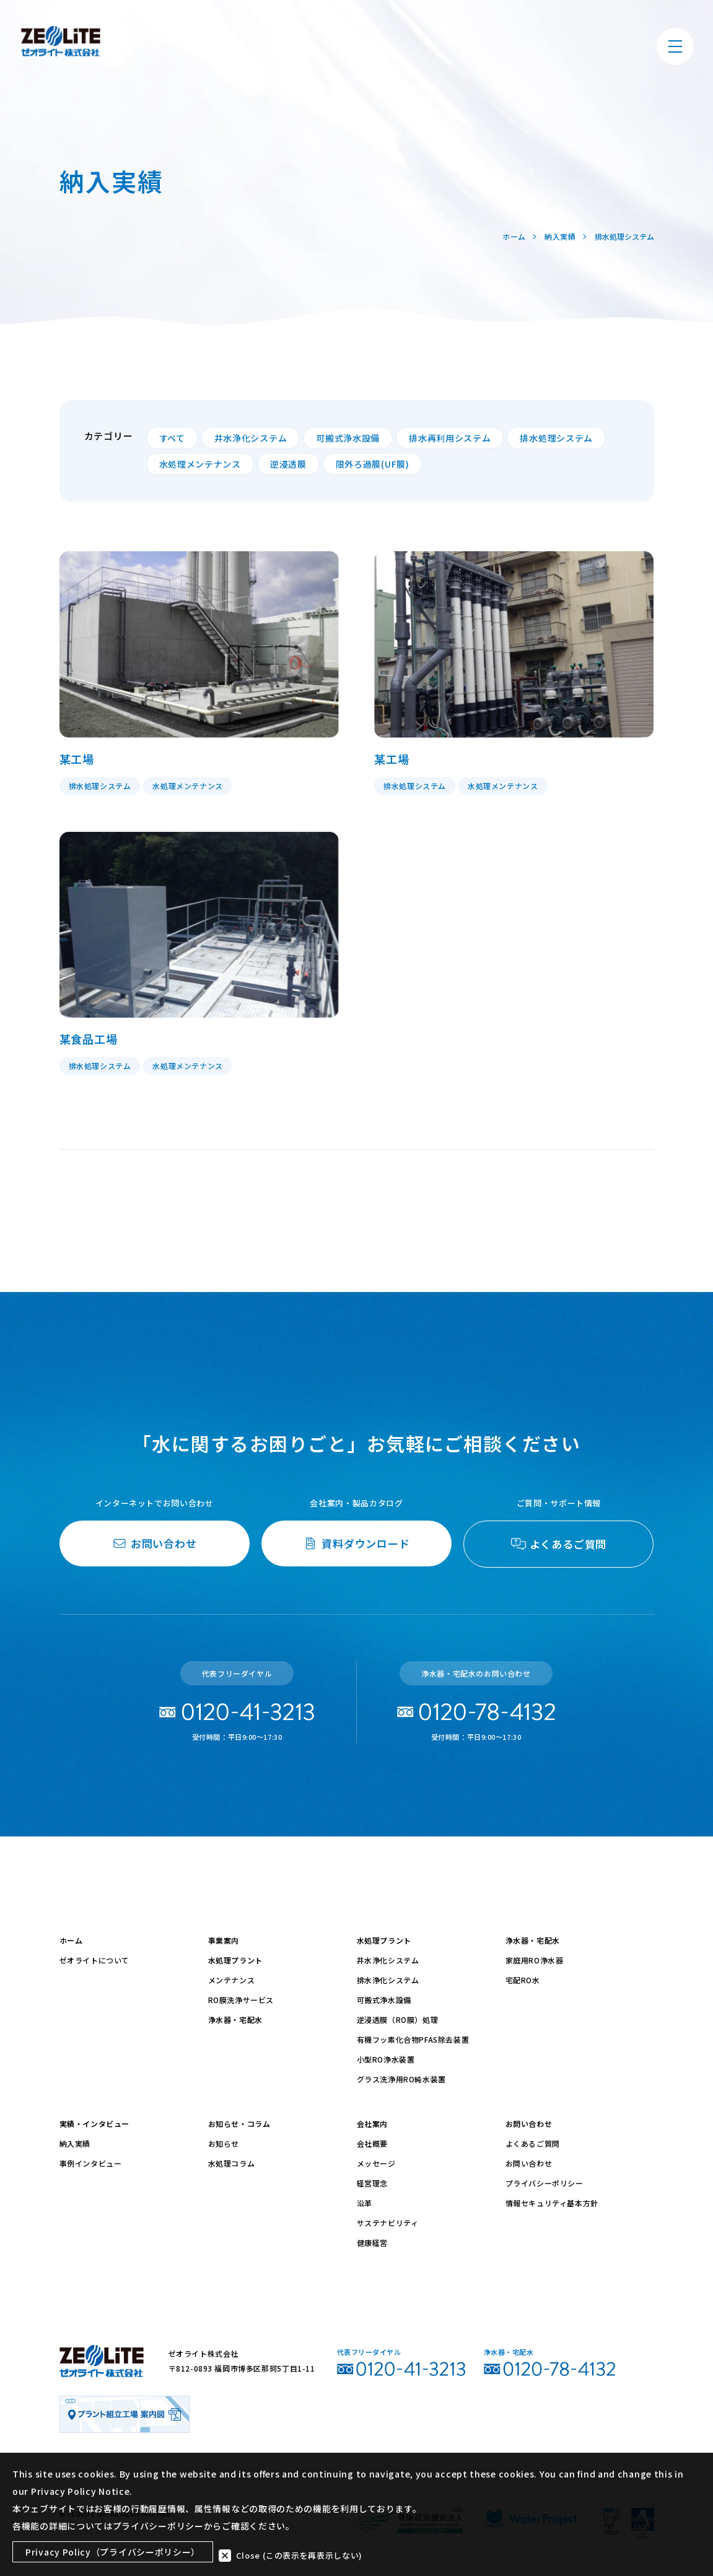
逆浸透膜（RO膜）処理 (398, 2019)
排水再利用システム (450, 438)
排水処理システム (556, 438)
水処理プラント (235, 1960)
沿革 (364, 2203)
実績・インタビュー (94, 2123)
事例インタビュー (90, 2163)
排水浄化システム (388, 1980)
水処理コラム (231, 2163)
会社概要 (372, 2143)
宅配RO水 (522, 1980)
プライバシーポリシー (544, 2183)
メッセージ (376, 2163)
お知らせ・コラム (239, 2123)
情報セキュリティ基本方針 (551, 2203)
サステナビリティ (388, 2222)
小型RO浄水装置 (386, 2059)
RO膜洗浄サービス (241, 1999)
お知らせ (223, 2143)
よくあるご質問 (532, 2143)
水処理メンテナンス (200, 464)
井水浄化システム (250, 438)
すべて (172, 438)
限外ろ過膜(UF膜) (372, 464)
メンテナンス (231, 1980)
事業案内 (223, 1940)
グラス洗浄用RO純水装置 (401, 2079)
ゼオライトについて (94, 1960)
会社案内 (372, 2123)
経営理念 (372, 2183)
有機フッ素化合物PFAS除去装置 (413, 2039)
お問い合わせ (529, 2123)
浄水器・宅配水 (235, 2019)
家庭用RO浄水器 (534, 1960)
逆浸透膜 (288, 464)
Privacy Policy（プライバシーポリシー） (112, 2553)
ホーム (71, 1940)
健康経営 (372, 2242)
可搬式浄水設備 (348, 438)
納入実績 (74, 2143)
